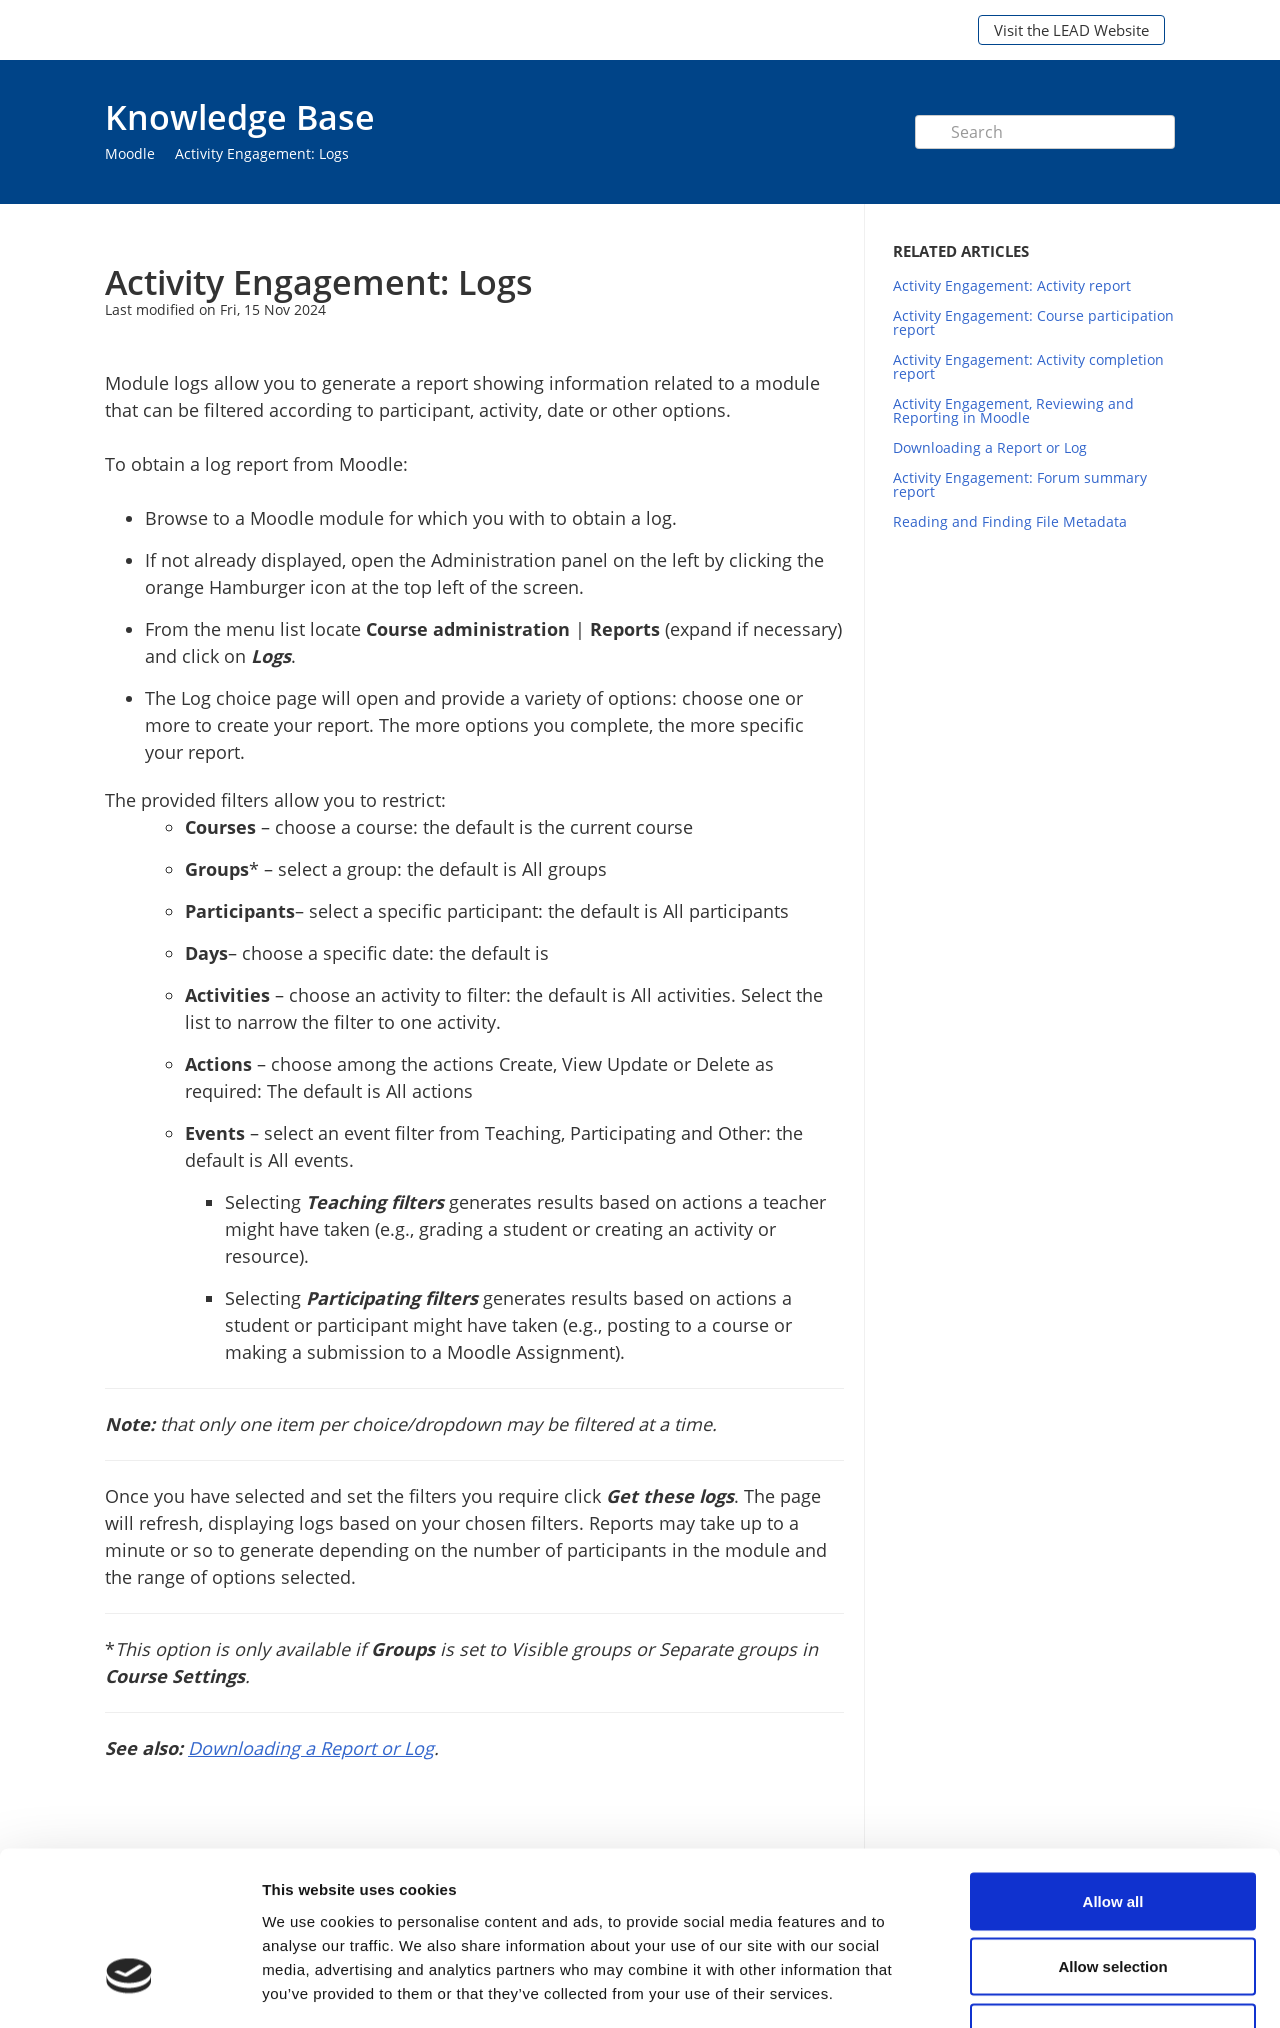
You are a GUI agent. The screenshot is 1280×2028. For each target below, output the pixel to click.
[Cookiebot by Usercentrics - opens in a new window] (129, 1989)
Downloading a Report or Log (990, 447)
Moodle (130, 153)
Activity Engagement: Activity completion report (1028, 366)
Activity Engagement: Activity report (1012, 285)
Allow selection (1112, 1831)
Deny (1113, 1896)
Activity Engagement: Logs (262, 153)
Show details (1049, 1988)
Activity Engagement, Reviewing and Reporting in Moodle (1013, 410)
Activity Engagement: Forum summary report (1020, 484)
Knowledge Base (240, 117)
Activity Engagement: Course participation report (1033, 322)
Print (776, 233)
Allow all (1113, 1765)
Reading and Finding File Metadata (1010, 521)
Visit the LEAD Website (1071, 30)
